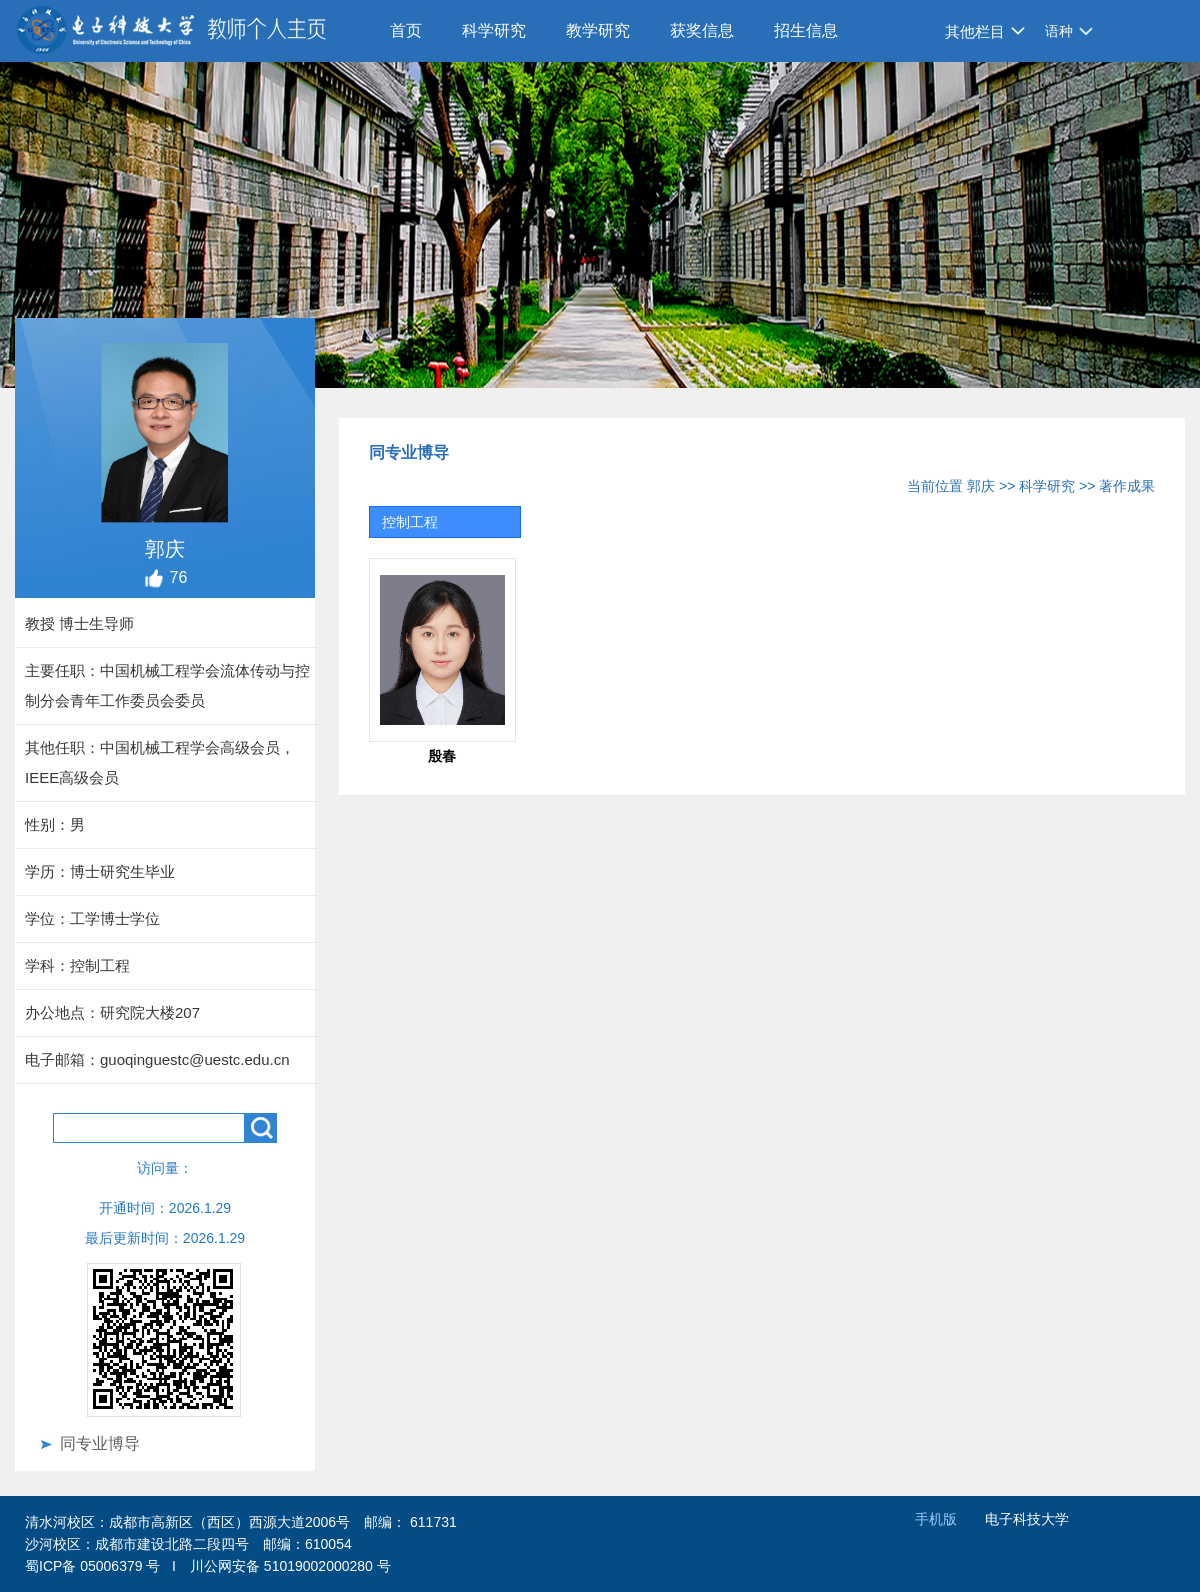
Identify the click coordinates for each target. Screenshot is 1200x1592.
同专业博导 (100, 1443)
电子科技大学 (1027, 1519)
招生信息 (806, 30)
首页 (406, 30)
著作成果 (1127, 486)
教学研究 (598, 30)
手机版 (936, 1519)
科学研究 (494, 30)
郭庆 (981, 486)
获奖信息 (702, 30)
